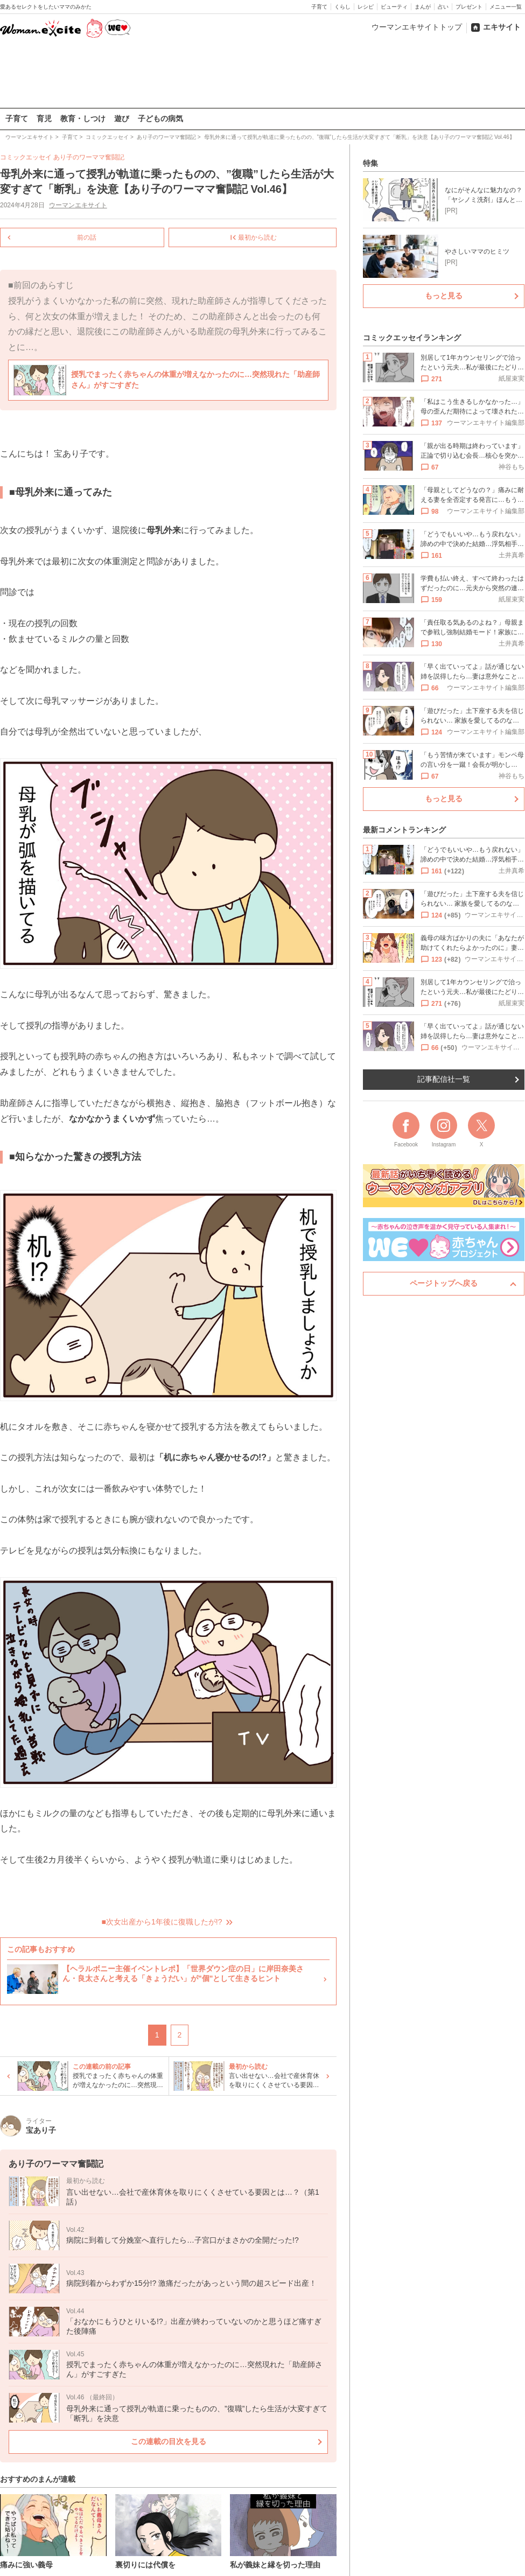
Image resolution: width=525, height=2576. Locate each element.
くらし (342, 7)
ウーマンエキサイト (78, 205)
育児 (44, 118)
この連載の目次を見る (168, 2441)
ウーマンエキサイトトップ (417, 27)
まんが (423, 7)
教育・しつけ (83, 118)
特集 (370, 163)
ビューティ (394, 7)
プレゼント (469, 7)
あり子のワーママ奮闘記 (88, 157)
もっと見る (444, 295)
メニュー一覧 (505, 7)
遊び (121, 118)
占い (443, 7)
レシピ (366, 7)
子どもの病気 (160, 118)
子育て (319, 7)
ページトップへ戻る (444, 1283)
